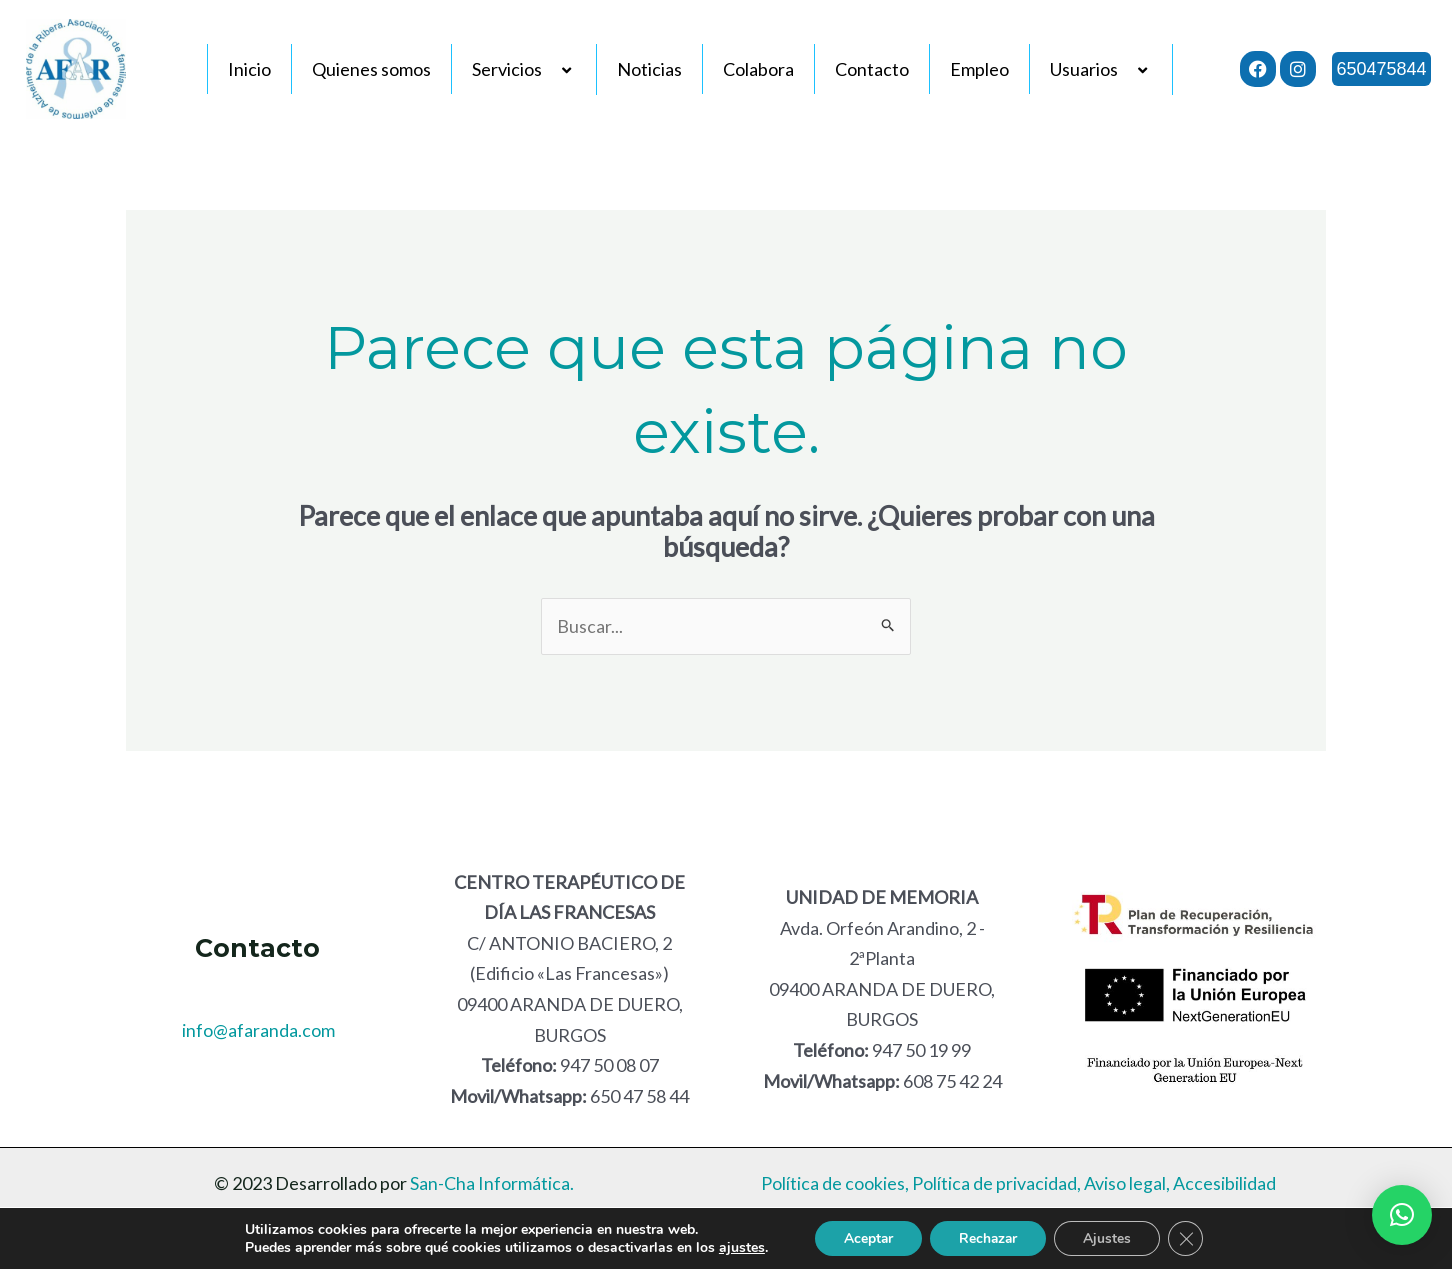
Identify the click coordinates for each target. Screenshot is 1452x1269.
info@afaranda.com (258, 1030)
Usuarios (1101, 69)
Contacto (872, 69)
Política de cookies (833, 1184)
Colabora (758, 69)
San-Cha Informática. (490, 1184)
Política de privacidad (994, 1184)
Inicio (249, 69)
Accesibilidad (1224, 1184)
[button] (1402, 1215)
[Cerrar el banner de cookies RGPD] (1190, 1238)
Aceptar (865, 1237)
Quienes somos (371, 69)
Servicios (524, 69)
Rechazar (988, 1237)
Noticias (649, 69)
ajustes (737, 1247)
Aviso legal (1125, 1184)
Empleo (979, 69)
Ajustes (1110, 1237)
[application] (550, 70)
